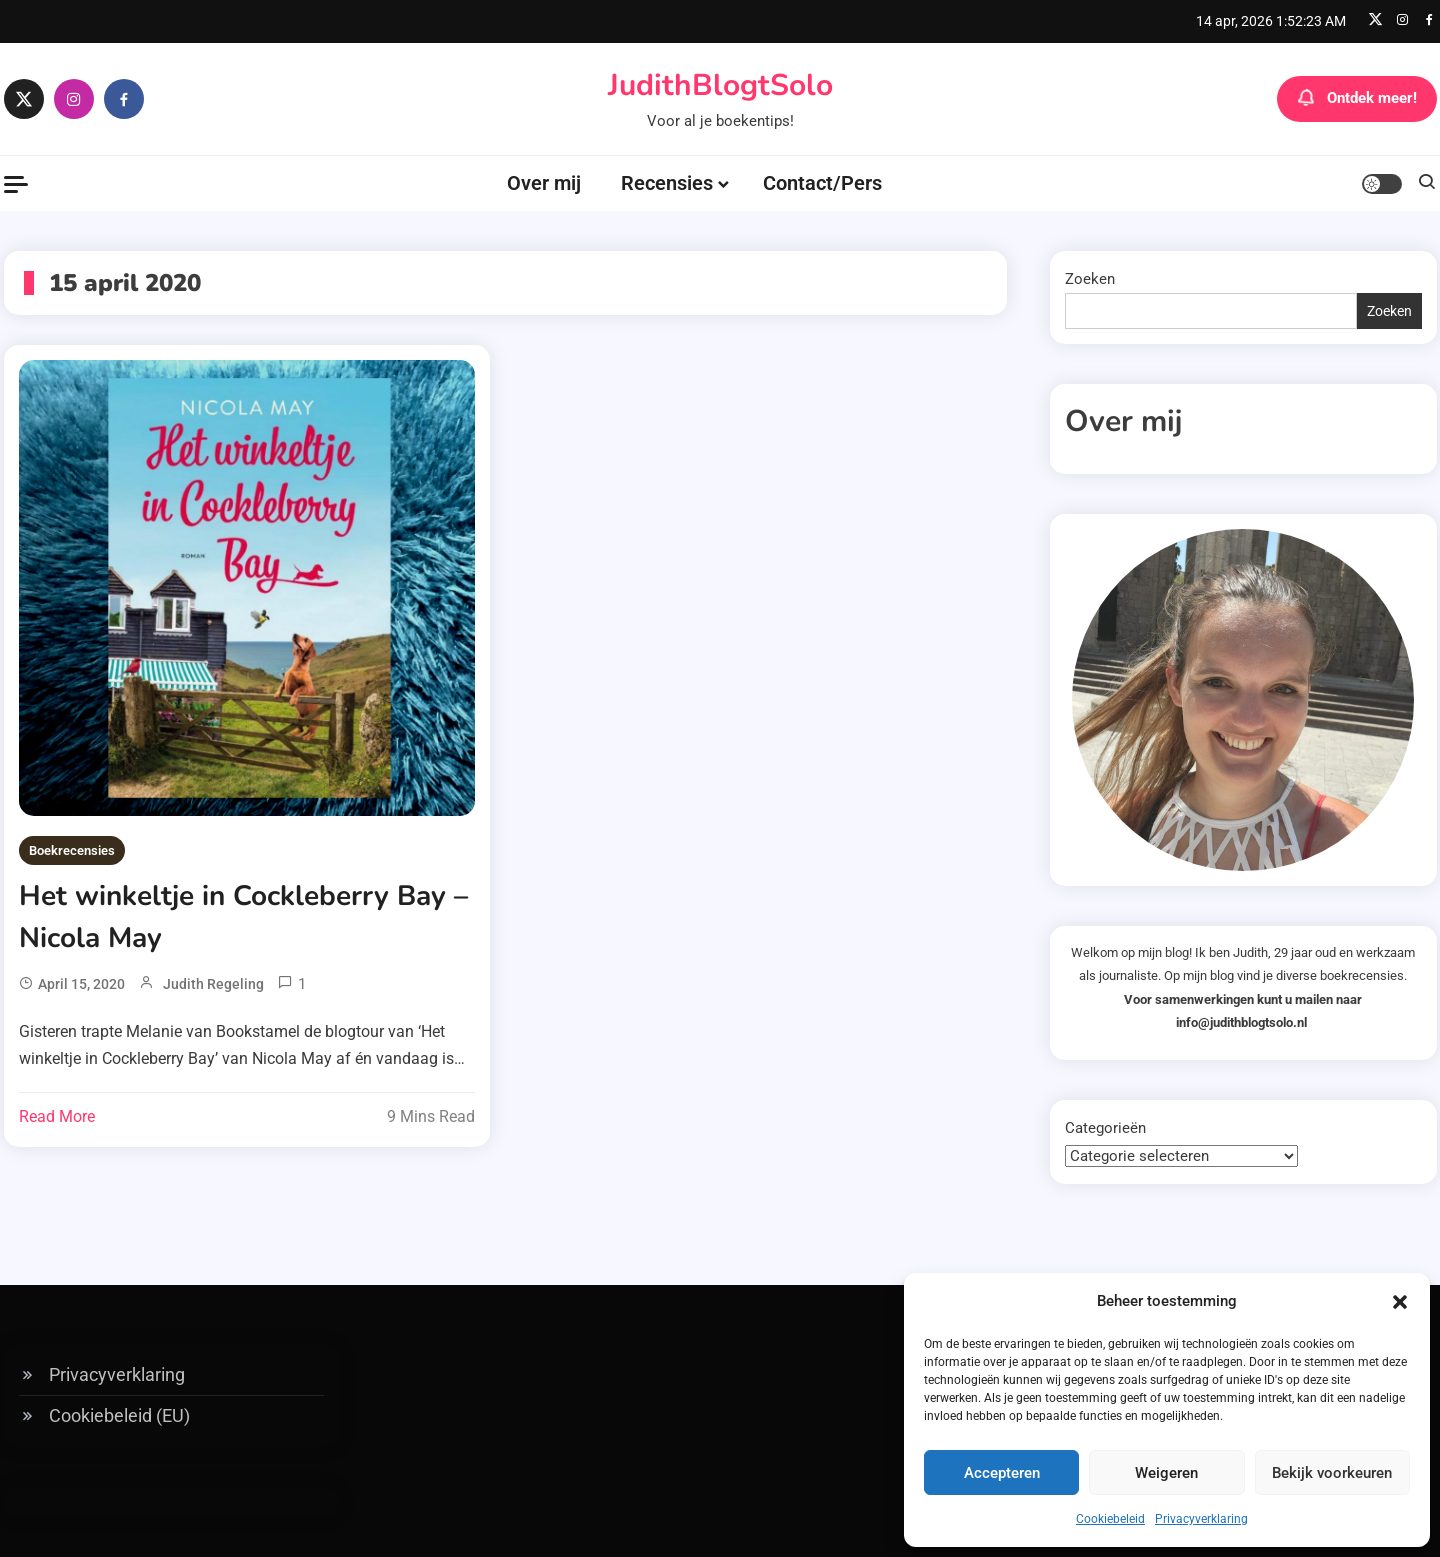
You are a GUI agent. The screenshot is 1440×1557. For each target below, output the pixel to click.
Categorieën (1105, 1128)
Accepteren (1002, 1473)
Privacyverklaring (1201, 1519)
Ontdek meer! (1357, 99)
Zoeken (1090, 279)
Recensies (667, 183)
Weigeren (1166, 1473)
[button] (1400, 1302)
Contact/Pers (822, 183)
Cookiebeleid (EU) (119, 1415)
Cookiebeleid (1110, 1519)
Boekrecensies (72, 850)
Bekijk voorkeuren (1332, 1473)
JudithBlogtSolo (720, 85)
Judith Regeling (213, 984)
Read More (57, 1116)
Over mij (544, 183)
